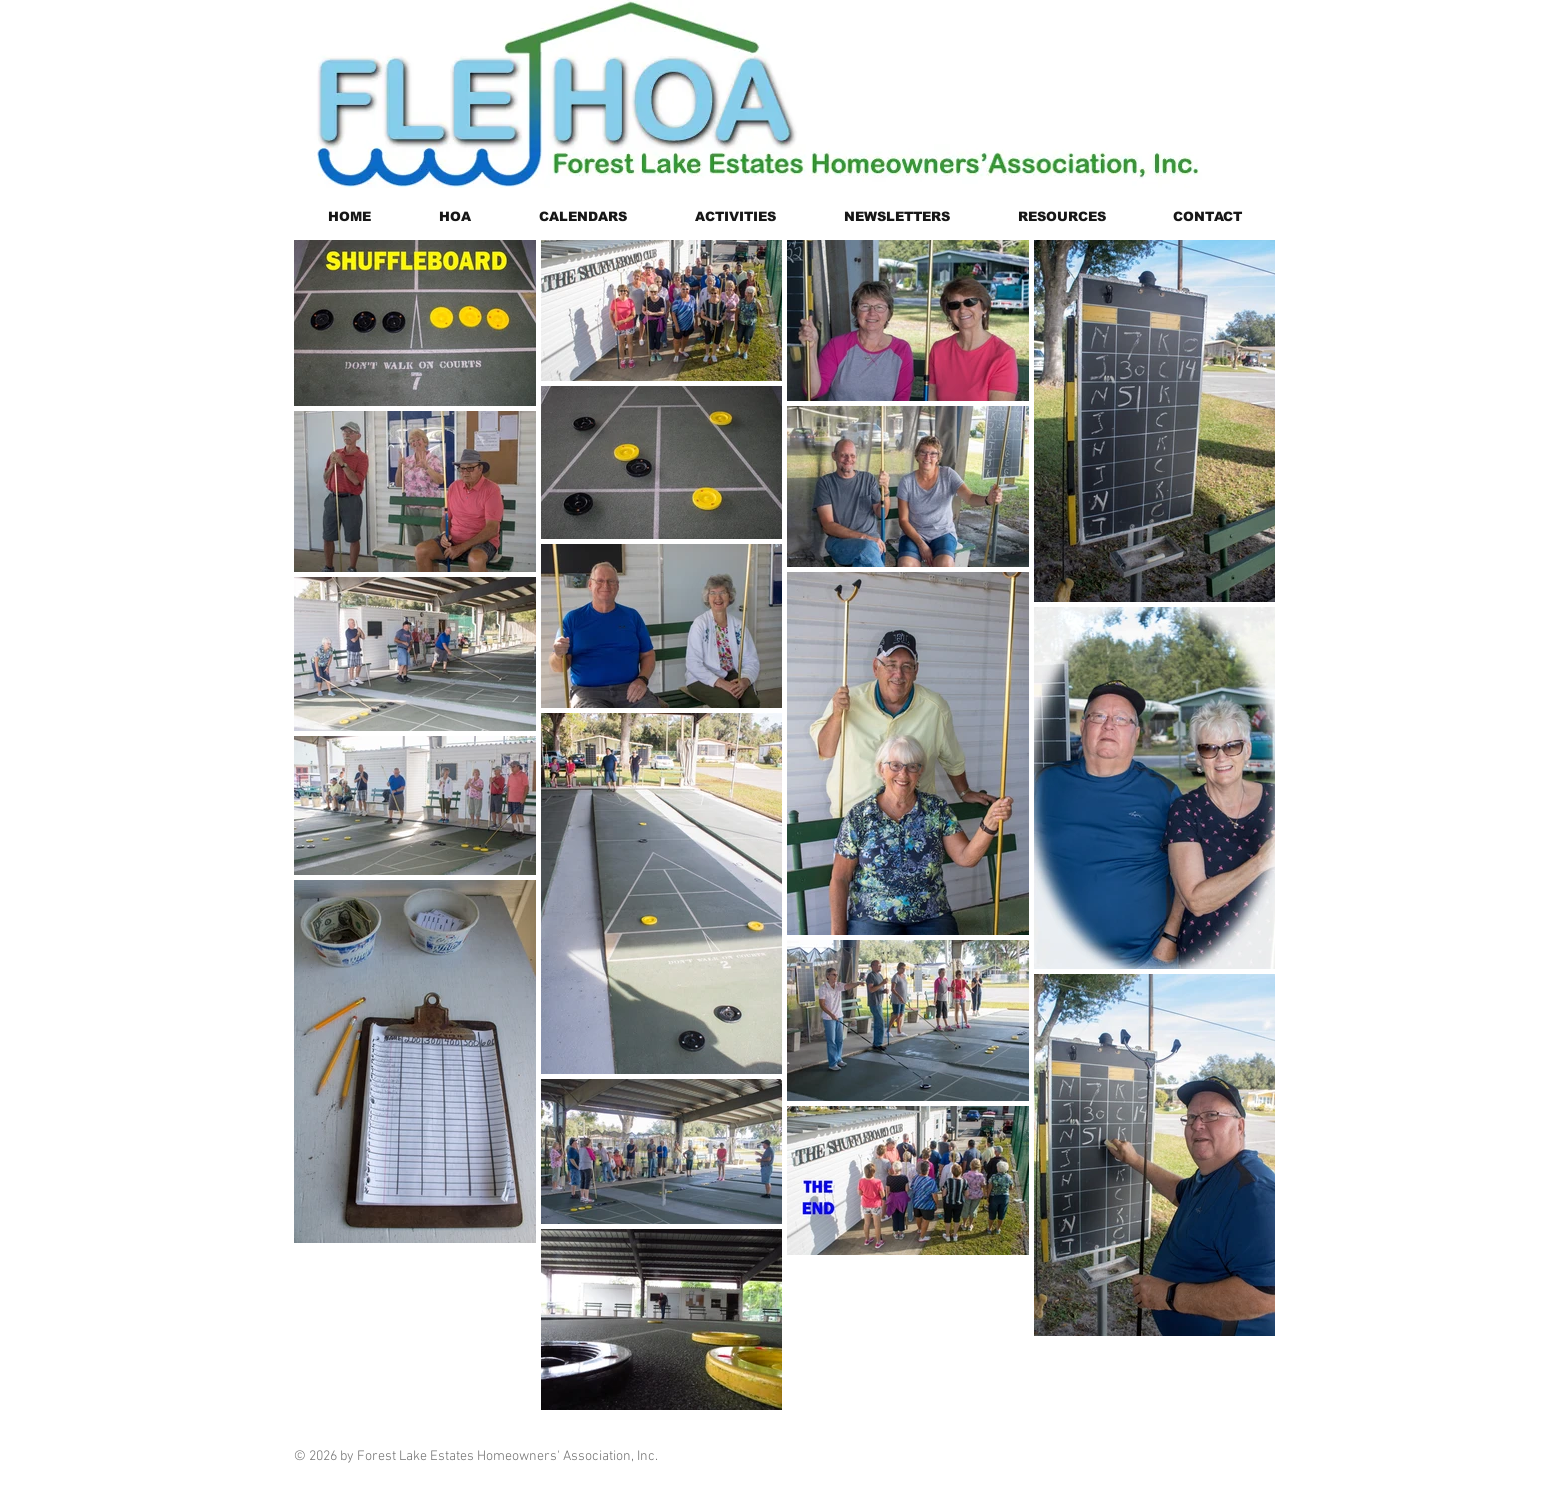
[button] (455, 216)
